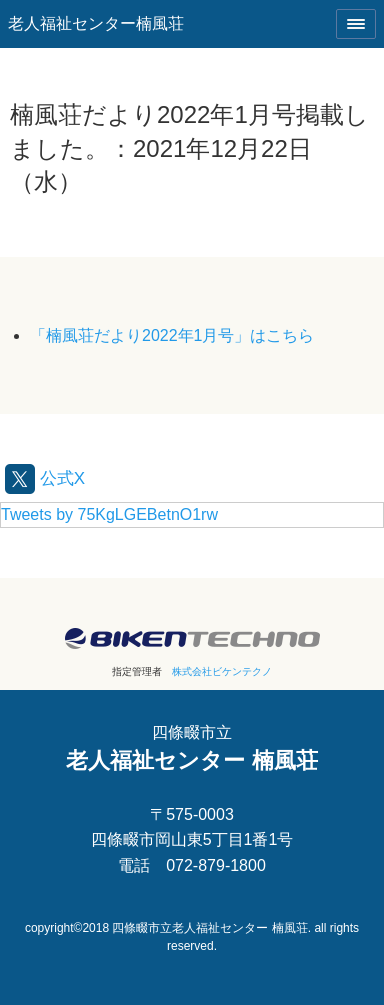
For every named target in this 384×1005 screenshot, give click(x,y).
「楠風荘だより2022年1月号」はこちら (172, 335)
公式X (45, 478)
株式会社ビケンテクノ (222, 671)
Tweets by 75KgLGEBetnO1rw (109, 514)
